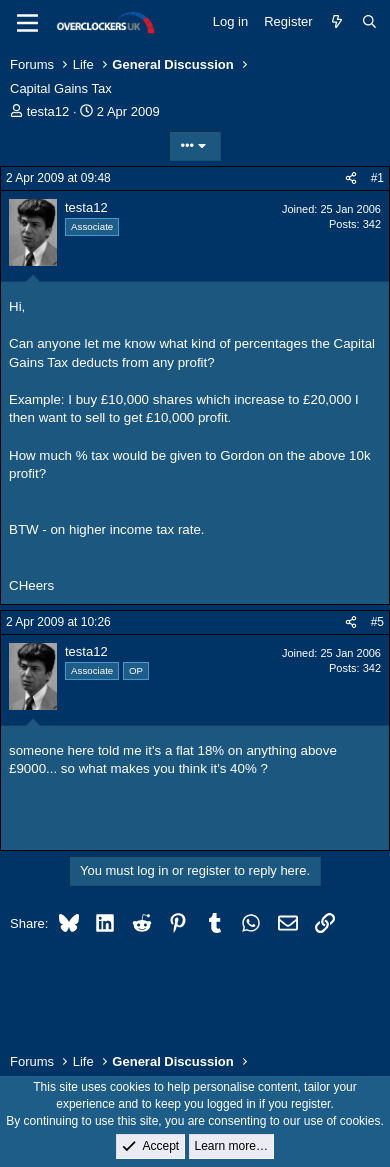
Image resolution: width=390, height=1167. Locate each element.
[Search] (369, 22)
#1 (377, 178)
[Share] (351, 178)
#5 (377, 622)
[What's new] (337, 22)
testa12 (48, 111)
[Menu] (27, 23)
